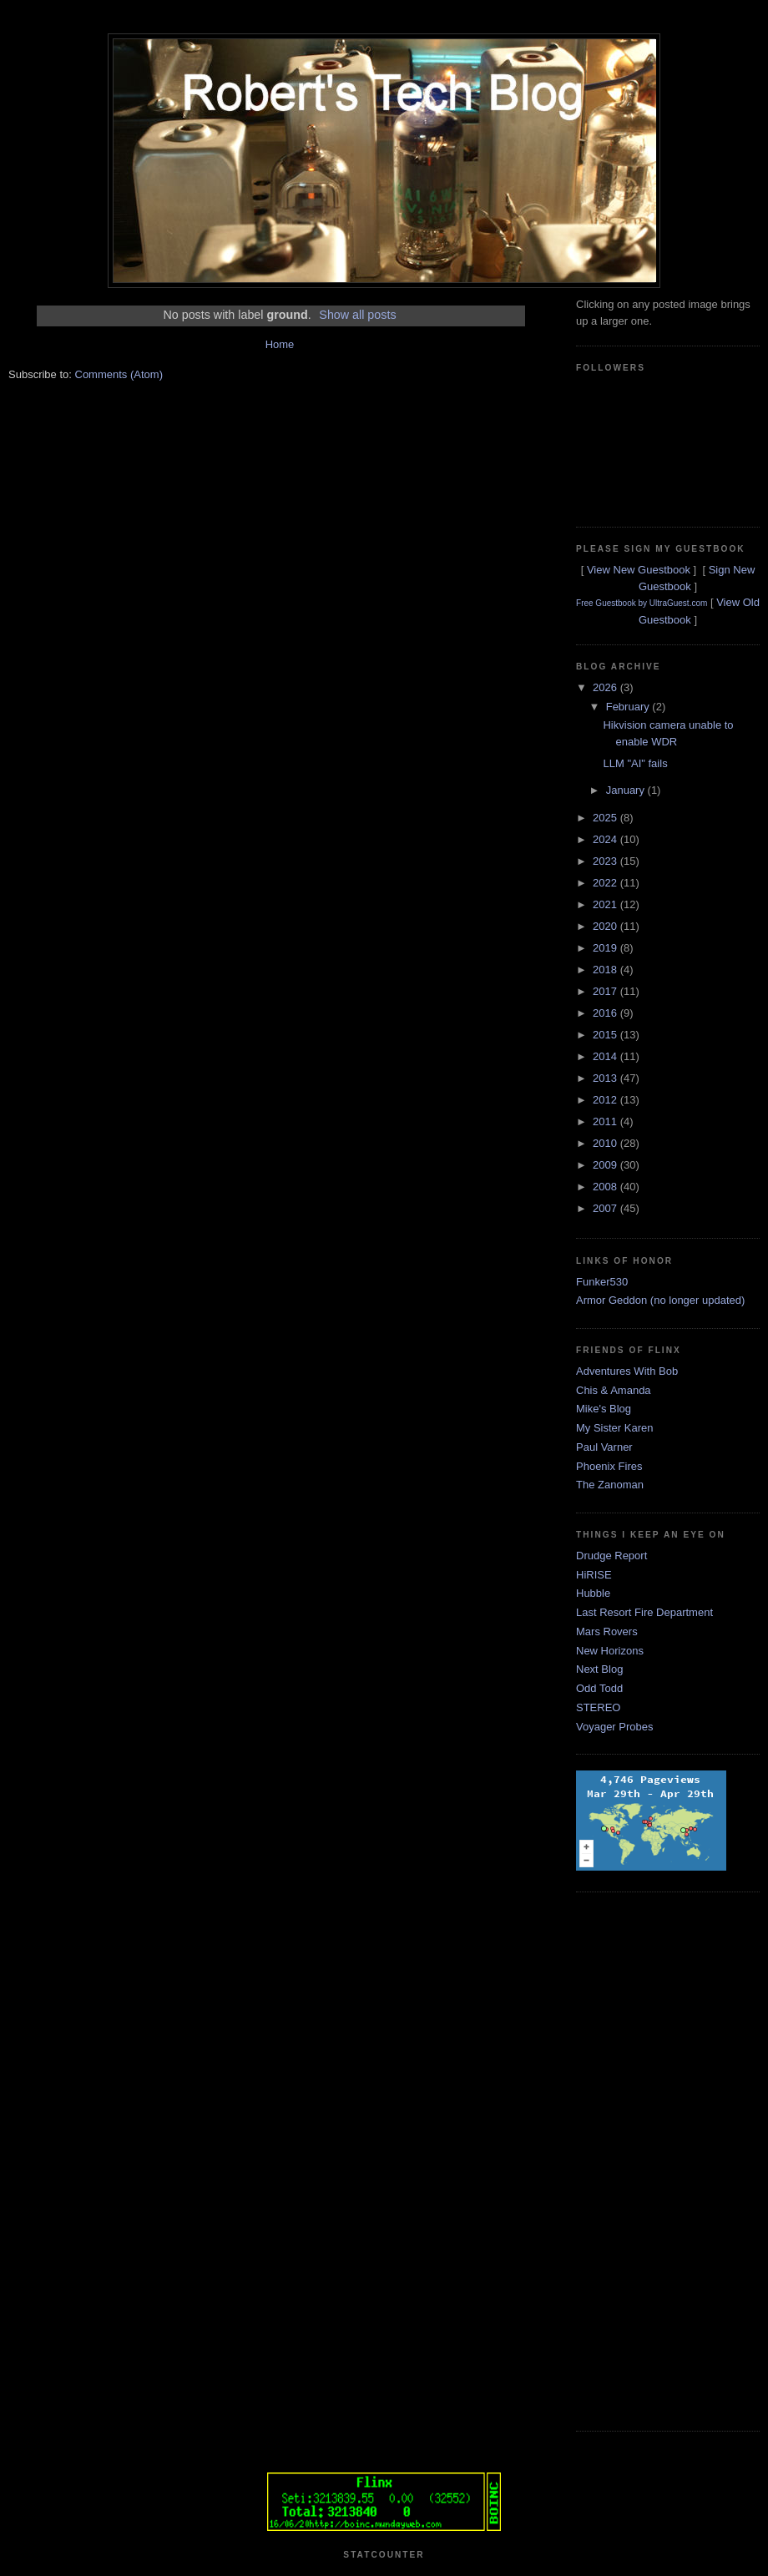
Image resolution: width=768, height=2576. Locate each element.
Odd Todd (599, 1688)
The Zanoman (610, 1484)
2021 (606, 904)
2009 (606, 1165)
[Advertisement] (643, 2159)
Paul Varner (604, 1447)
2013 (606, 1078)
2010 (606, 1143)
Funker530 (602, 1281)
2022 (606, 882)
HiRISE (594, 1574)
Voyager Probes (615, 1726)
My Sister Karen (614, 1428)
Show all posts (357, 314)
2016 (606, 1013)
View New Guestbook (638, 569)
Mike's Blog (603, 1408)
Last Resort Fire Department (644, 1612)
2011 (606, 1121)
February (629, 706)
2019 (606, 948)
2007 (606, 1208)
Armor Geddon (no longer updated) (660, 1300)
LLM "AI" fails (635, 763)
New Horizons (610, 1650)
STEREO (598, 1707)
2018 (606, 969)
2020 (606, 926)
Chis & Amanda (613, 1390)
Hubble (593, 1593)
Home (280, 344)
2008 (606, 1186)
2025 (606, 817)
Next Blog (599, 1669)
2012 (606, 1100)
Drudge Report (611, 1555)
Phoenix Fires (609, 1466)
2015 (606, 1034)
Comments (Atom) (119, 374)
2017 (606, 991)
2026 (606, 687)
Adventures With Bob (627, 1371)
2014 (606, 1056)
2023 (606, 861)
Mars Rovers (607, 1631)
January (627, 790)
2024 (606, 839)
